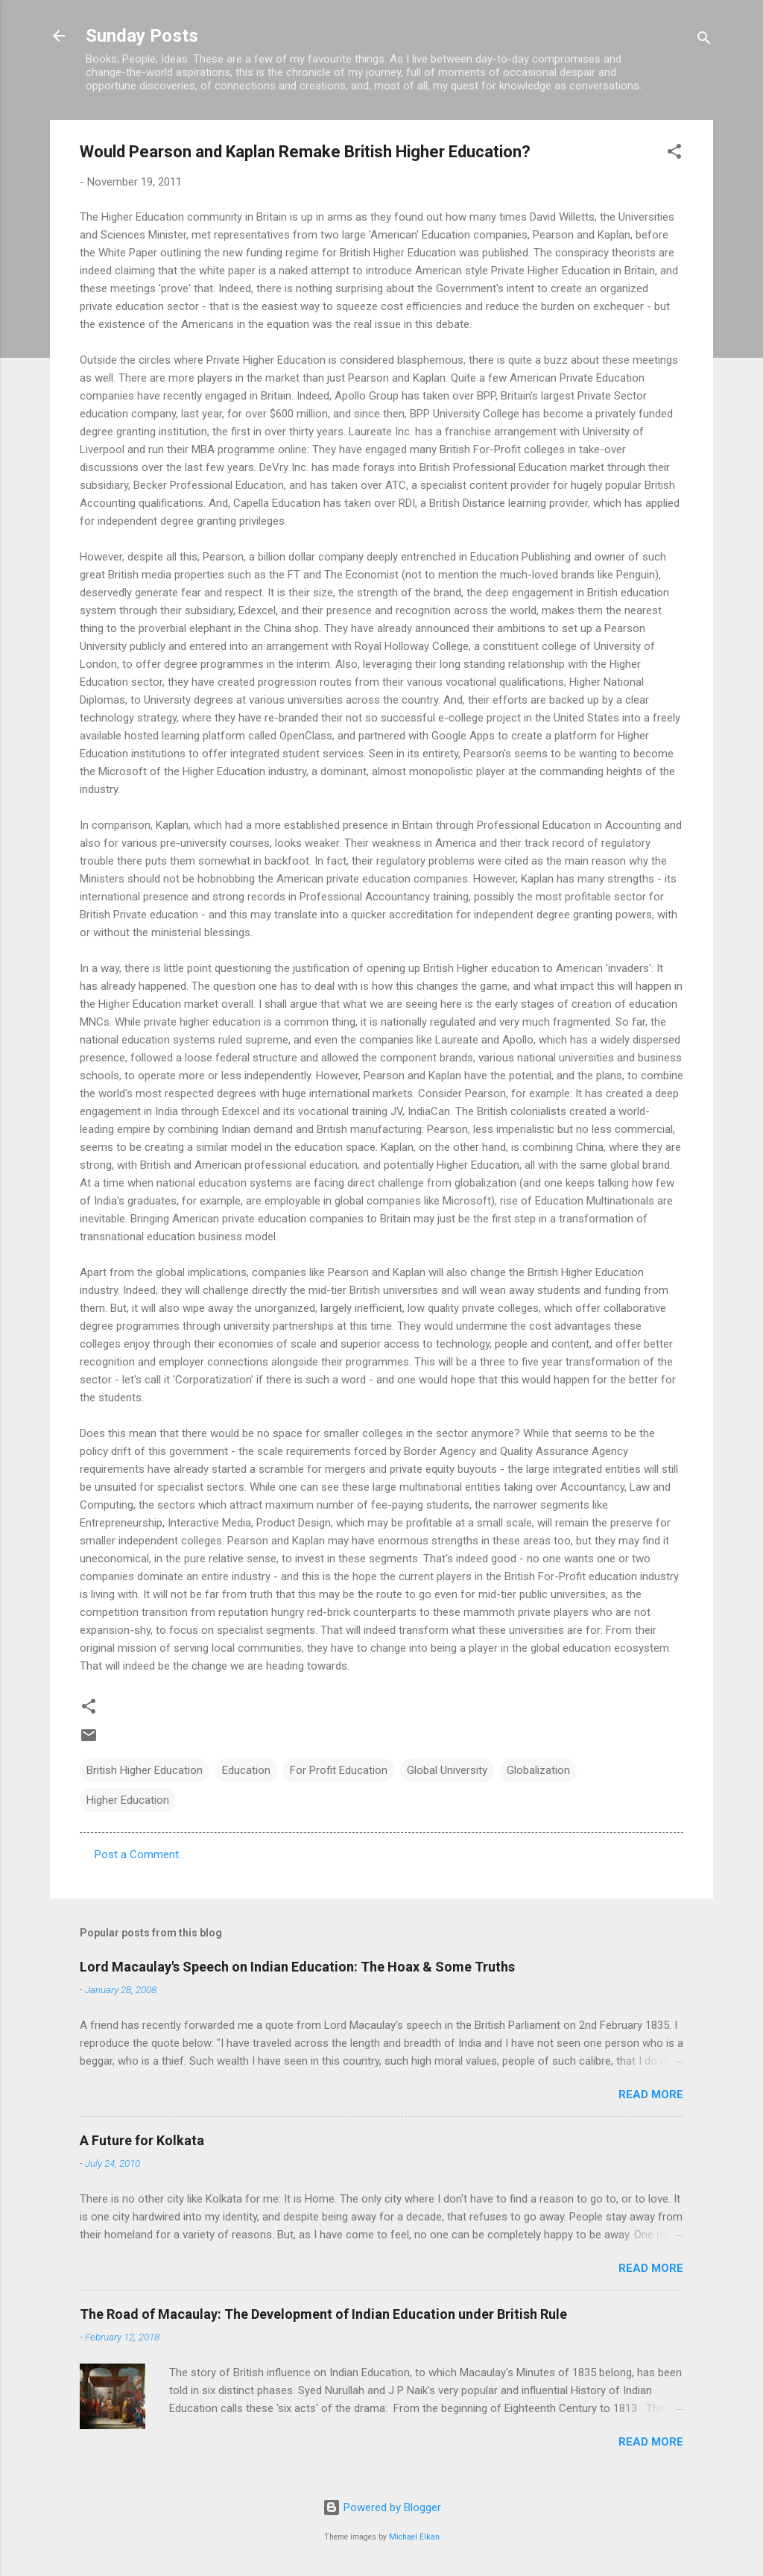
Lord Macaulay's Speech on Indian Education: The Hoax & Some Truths (297, 1966)
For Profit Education (338, 1770)
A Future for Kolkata (142, 2140)
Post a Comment (137, 1854)
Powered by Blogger (382, 2507)
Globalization (538, 1770)
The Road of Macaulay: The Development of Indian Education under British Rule (323, 2314)
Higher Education (127, 1800)
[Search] (704, 40)
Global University (447, 1770)
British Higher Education (144, 1770)
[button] (674, 153)
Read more (650, 2094)
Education (246, 1770)
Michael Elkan (414, 2537)
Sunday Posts (142, 35)
